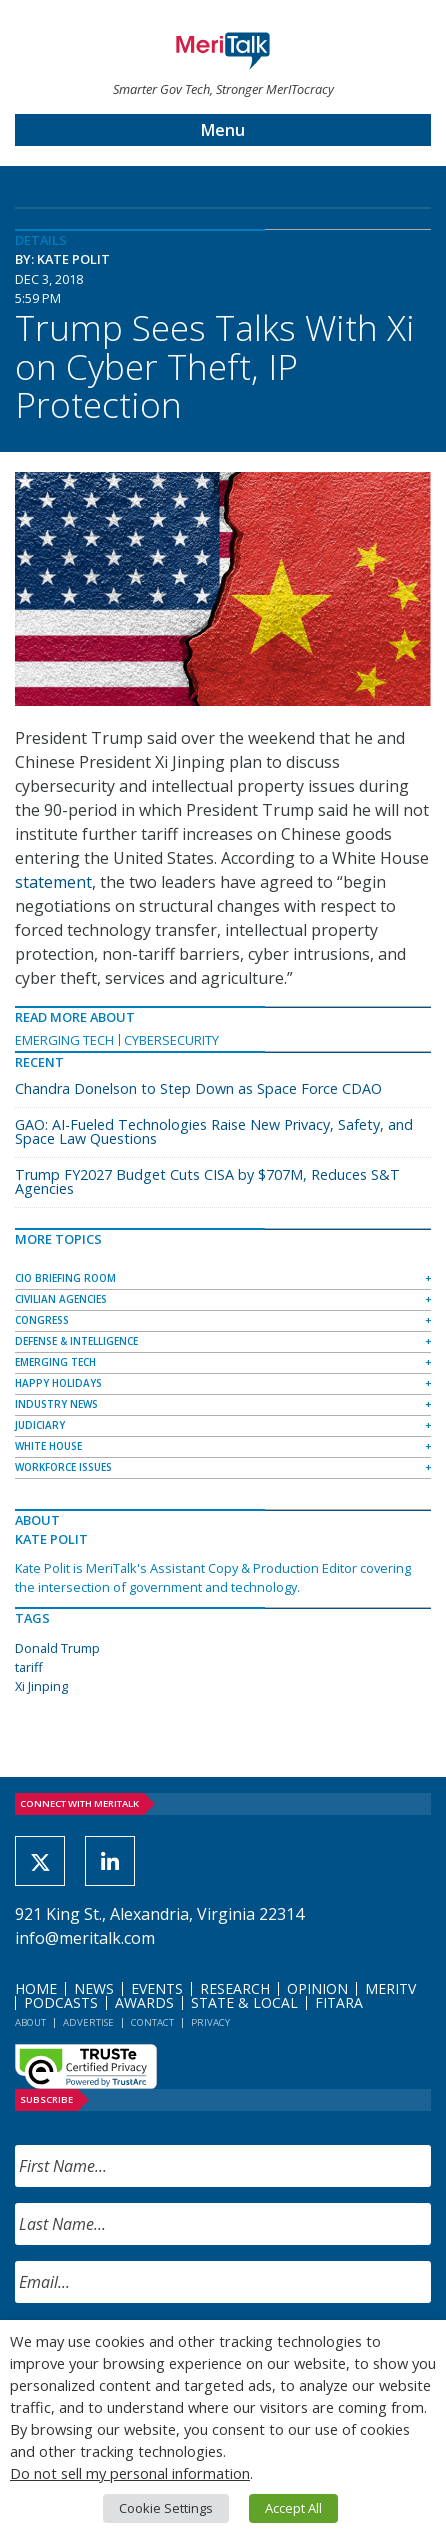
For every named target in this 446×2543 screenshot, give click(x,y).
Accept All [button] (293, 2508)
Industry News (56, 1404)
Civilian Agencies (61, 1299)
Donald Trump (57, 1648)
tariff (29, 1667)
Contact (152, 2022)
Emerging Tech (64, 1040)
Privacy (210, 2022)
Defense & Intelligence (76, 1341)
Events (157, 1988)
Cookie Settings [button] (166, 2508)
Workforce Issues (63, 1467)
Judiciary (40, 1425)
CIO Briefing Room (65, 1278)
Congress (42, 1320)
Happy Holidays (58, 1383)
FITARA (339, 2002)
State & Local (244, 2002)
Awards (144, 2002)
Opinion (317, 1988)
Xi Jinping (41, 1686)
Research (235, 1988)
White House (48, 1446)
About (30, 2022)
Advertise (88, 2022)
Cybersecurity (171, 1040)
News (94, 1988)
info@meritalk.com (85, 1938)
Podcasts (61, 2002)
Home (36, 1988)
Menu (223, 130)
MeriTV (390, 1988)
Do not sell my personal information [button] (130, 2473)
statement (53, 882)
